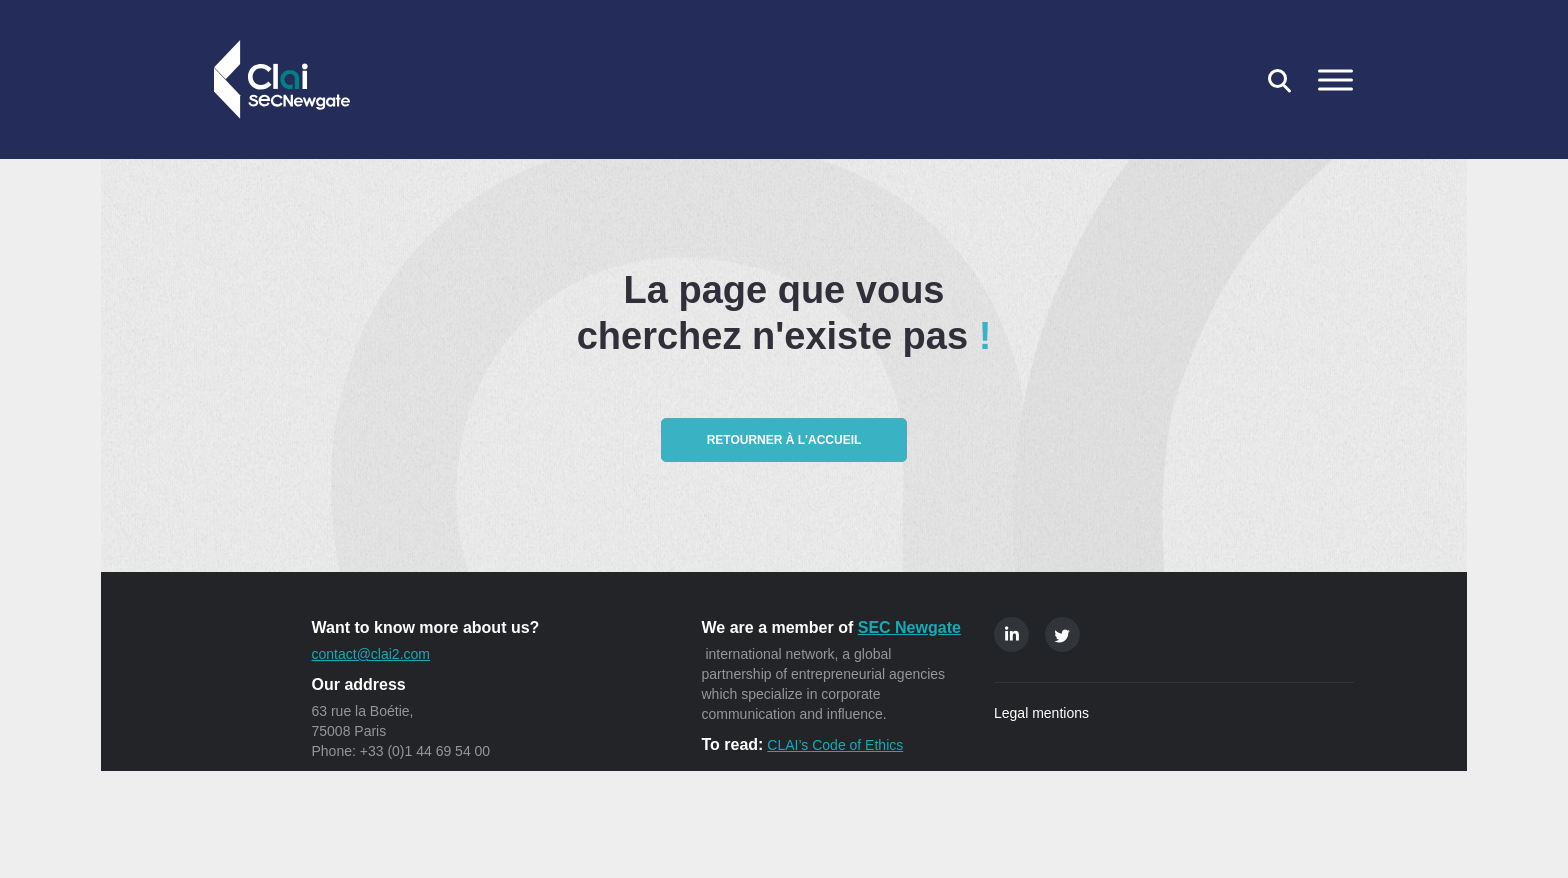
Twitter (1062, 634)
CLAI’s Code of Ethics (835, 745)
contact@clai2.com (371, 654)
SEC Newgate (909, 627)
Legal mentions (1041, 713)
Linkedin (1011, 634)
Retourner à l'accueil (784, 440)
